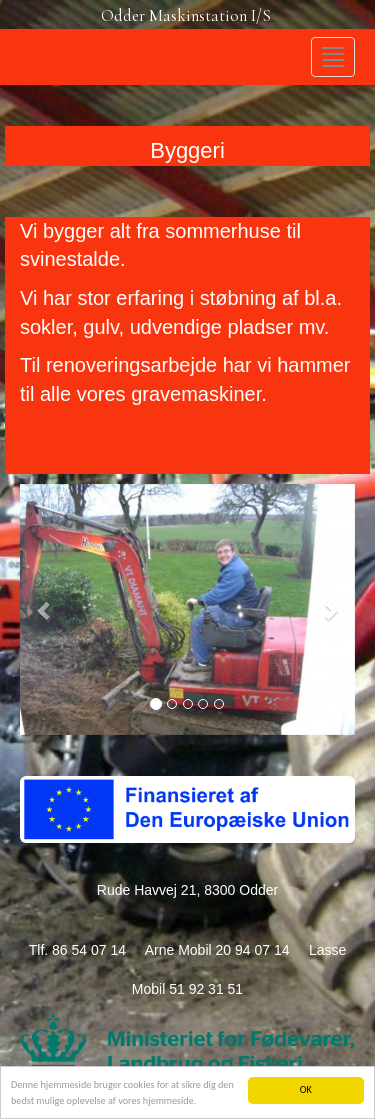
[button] (45, 609)
